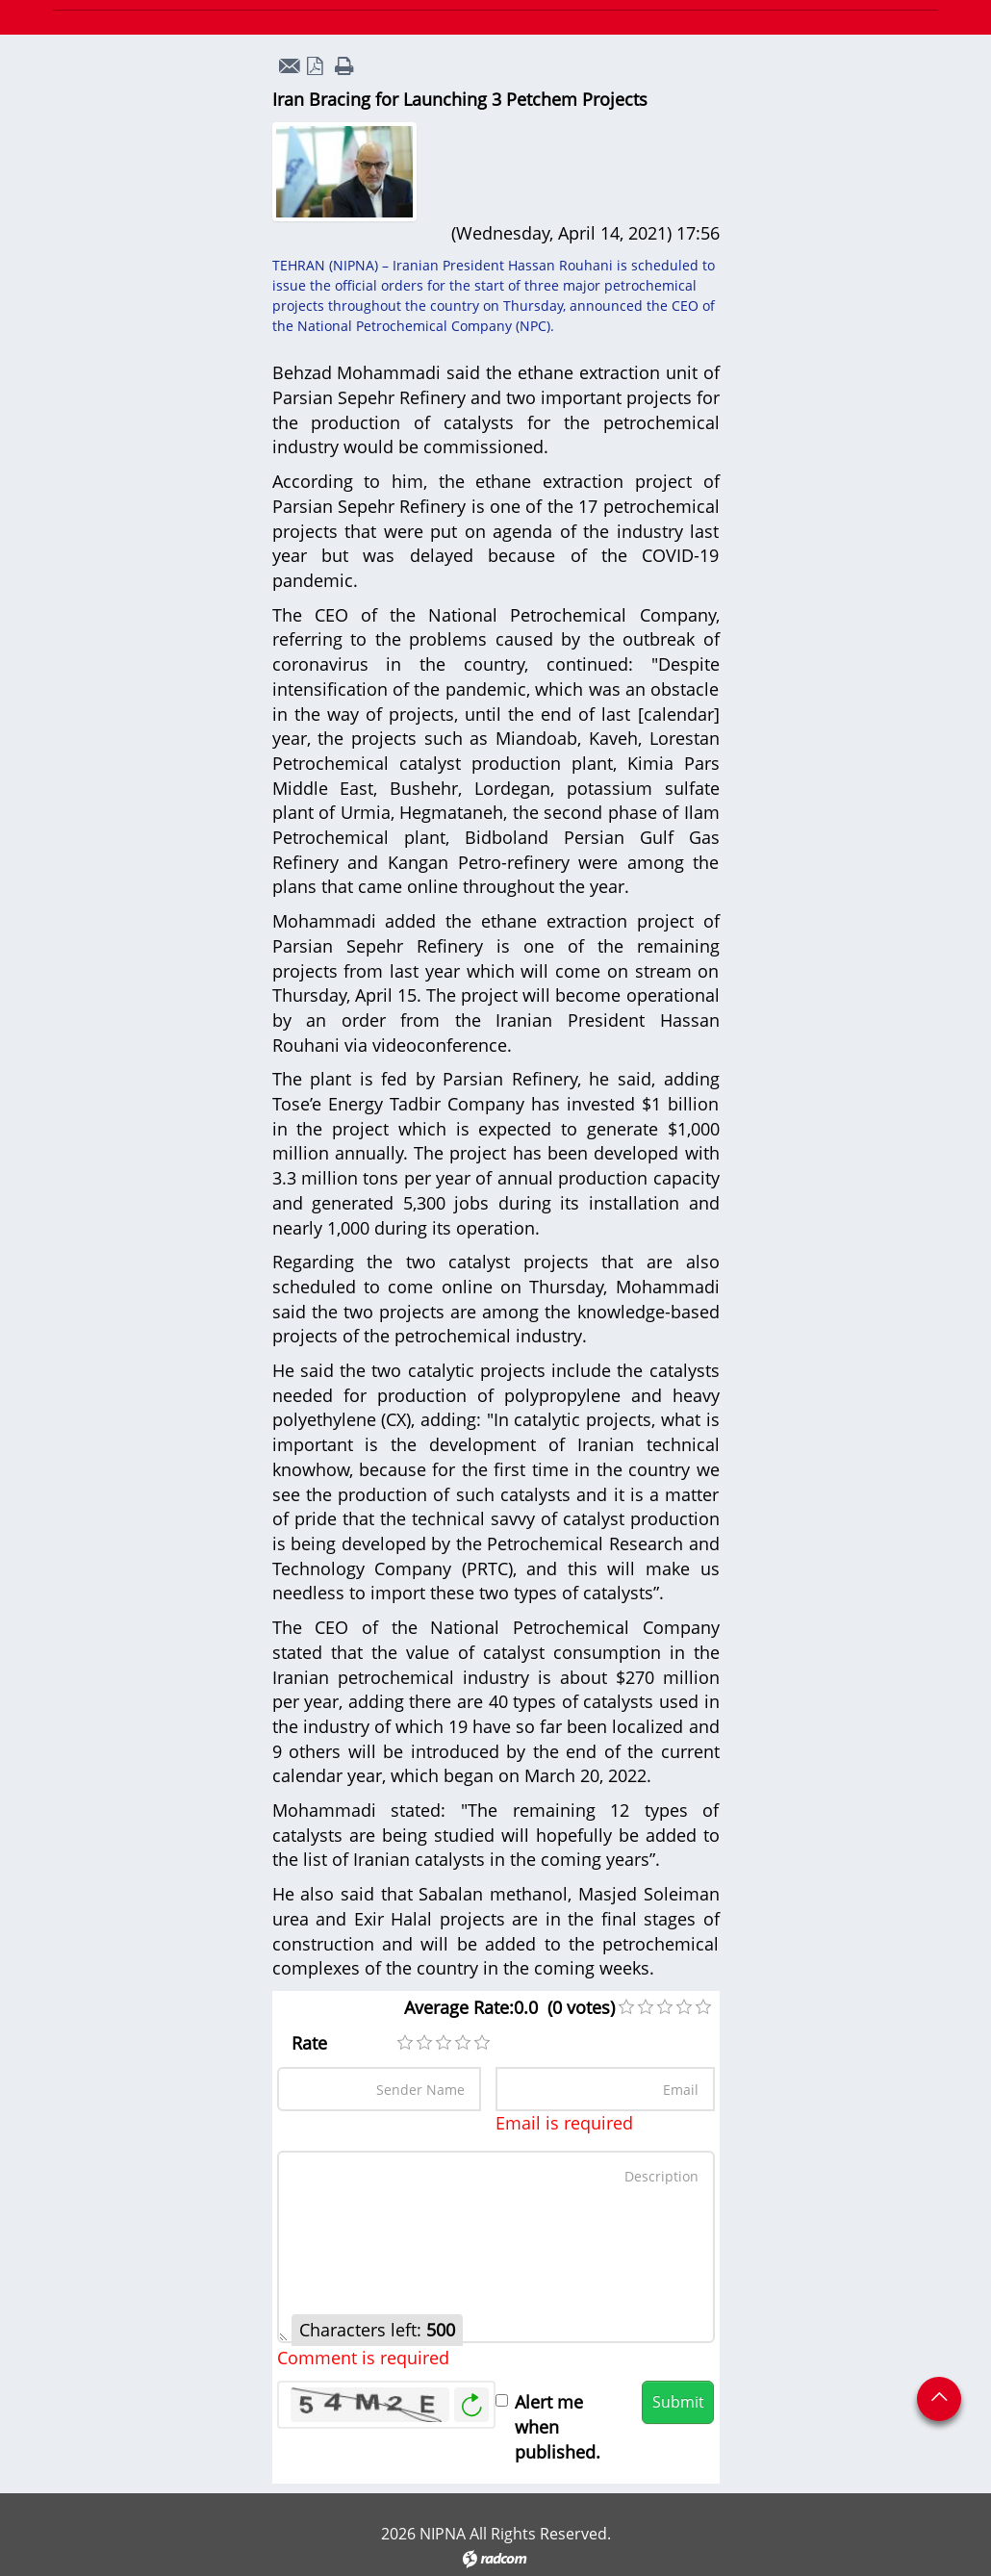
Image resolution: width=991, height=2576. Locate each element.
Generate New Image (471, 2405)
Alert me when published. (557, 2426)
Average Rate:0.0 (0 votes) (509, 2007)
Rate (309, 2042)
